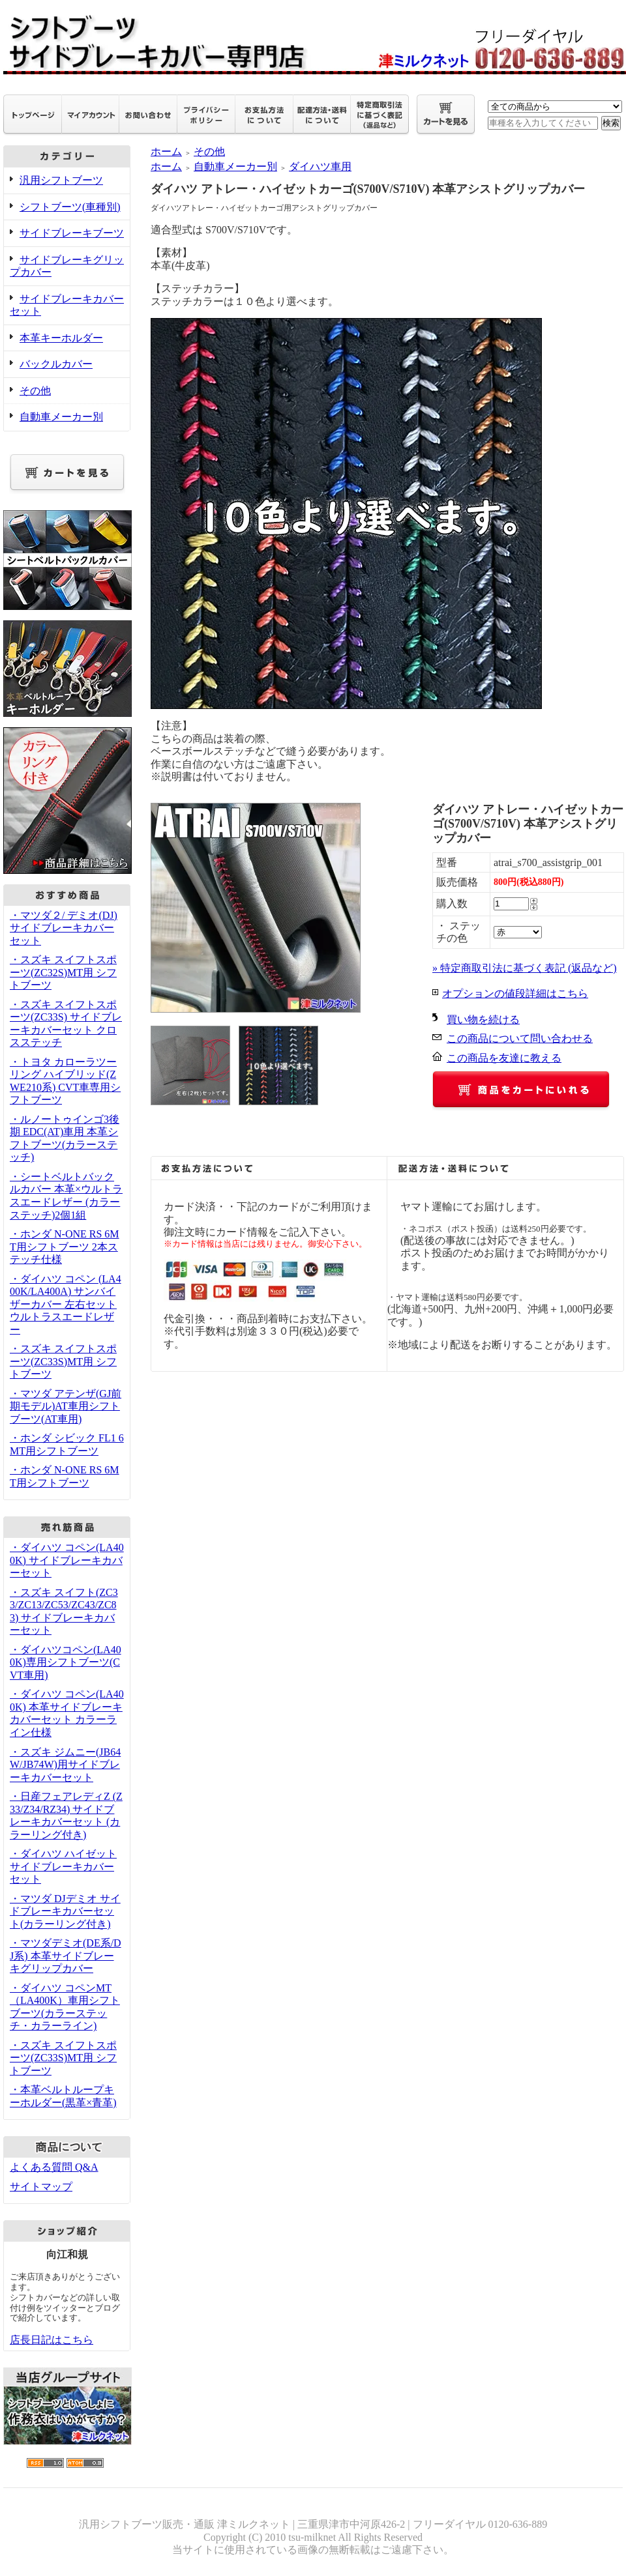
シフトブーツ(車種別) (70, 206)
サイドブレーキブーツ (72, 233)
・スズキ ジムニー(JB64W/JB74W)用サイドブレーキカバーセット (65, 1764)
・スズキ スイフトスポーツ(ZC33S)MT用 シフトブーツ (63, 1361)
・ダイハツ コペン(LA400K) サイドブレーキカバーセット (67, 1560)
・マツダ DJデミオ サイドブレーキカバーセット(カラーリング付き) (65, 1911)
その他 (35, 390)
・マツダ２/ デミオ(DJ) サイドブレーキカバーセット (63, 928)
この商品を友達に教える (504, 1058)
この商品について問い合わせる (520, 1038)
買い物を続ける (483, 1019)
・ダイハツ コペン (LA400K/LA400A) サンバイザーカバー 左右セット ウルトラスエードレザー (65, 1304)
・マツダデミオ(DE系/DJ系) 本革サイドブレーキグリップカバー (65, 1955)
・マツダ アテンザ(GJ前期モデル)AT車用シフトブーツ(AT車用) (65, 1406)
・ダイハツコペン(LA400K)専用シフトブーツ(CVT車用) (65, 1662)
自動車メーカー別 (61, 416)
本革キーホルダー (61, 337)
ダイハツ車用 (320, 166)
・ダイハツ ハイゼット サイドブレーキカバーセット (63, 1866)
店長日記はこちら (51, 2339)
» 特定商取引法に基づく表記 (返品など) (524, 968)
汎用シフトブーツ (61, 180)
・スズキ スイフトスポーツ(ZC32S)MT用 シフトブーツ (63, 972)
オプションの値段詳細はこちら (515, 993)
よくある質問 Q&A (54, 2167)
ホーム (166, 151)
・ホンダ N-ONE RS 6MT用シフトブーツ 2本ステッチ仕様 (64, 1246)
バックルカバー (56, 363)
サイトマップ (41, 2186)
